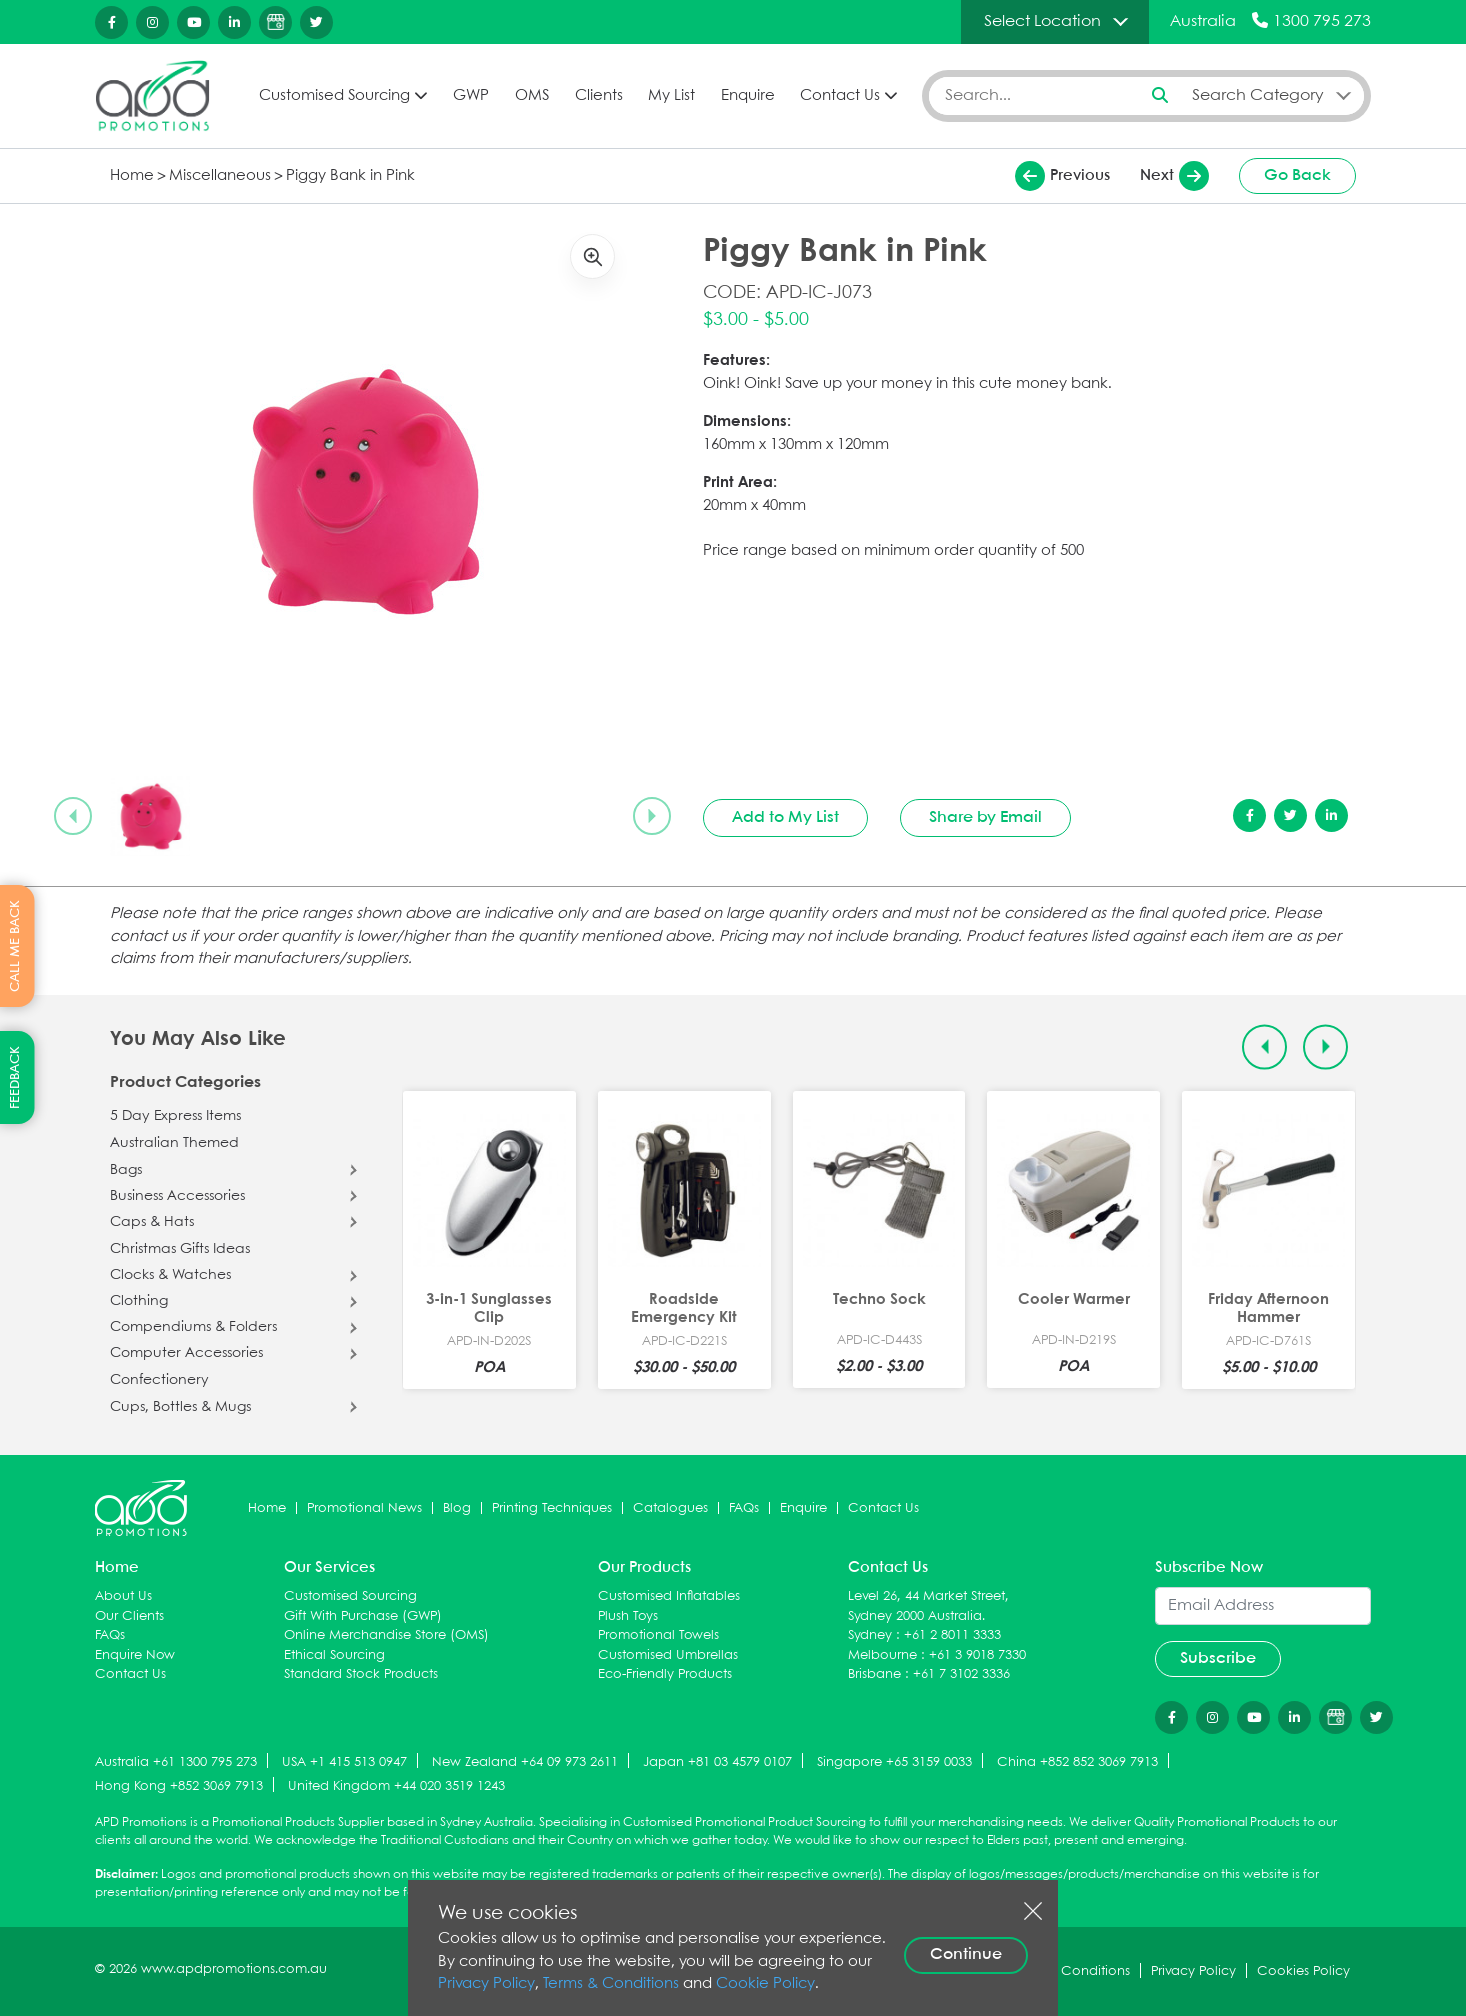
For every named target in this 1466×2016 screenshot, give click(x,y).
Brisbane (874, 1674)
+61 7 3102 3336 (961, 1674)
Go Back (1297, 175)
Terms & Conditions (611, 1984)
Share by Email (985, 817)
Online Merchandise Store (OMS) (386, 1635)
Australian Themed (174, 1143)
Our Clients (129, 1616)
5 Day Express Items (175, 1116)
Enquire (748, 96)
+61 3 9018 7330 (977, 1655)
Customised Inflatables (669, 1596)
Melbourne (882, 1655)
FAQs (744, 1508)
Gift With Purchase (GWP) (363, 1616)
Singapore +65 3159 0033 (894, 1762)
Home (132, 176)
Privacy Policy (486, 1984)
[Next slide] (652, 816)
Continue (966, 1954)
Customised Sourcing (334, 96)
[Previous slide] (73, 816)
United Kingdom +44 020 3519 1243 (396, 1786)
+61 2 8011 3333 (952, 1635)
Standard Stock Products (361, 1674)
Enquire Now (135, 1655)
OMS (532, 96)
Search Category (1258, 95)
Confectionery (159, 1380)
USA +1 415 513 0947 (344, 1762)
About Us (123, 1596)
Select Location (1042, 21)
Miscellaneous (220, 176)
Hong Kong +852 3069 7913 (179, 1786)
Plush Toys (628, 1616)
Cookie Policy (765, 1984)
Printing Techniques (552, 1508)
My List (671, 96)
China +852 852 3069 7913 (1077, 1762)
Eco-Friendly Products (665, 1674)
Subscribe (1218, 1658)
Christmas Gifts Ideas (180, 1249)
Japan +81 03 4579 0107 (717, 1762)
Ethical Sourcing (334, 1655)
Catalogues (670, 1508)
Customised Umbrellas (668, 1655)
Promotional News (364, 1508)
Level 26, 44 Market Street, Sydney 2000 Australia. (928, 1606)
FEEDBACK (15, 1077)
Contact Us (840, 96)
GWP (471, 96)
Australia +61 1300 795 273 (176, 1762)
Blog (457, 1508)
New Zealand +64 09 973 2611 (525, 1762)
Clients (599, 96)
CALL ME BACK (15, 946)
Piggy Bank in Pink (350, 176)
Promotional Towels (658, 1635)
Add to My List (785, 817)
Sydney (870, 1635)
